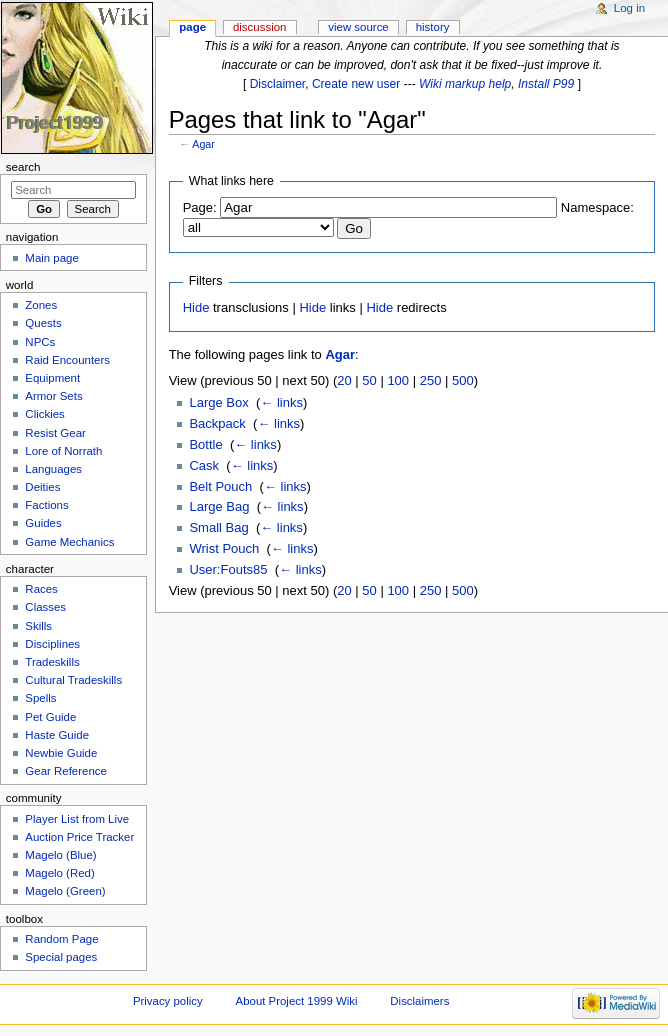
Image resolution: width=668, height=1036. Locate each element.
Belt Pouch (220, 486)
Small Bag (218, 527)
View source (358, 27)
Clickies (44, 414)
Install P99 (546, 84)
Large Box (218, 402)
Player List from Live (77, 819)
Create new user (356, 84)
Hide (196, 307)
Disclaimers (419, 1001)
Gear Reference (66, 771)
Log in (629, 8)
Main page (52, 258)
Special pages (61, 957)
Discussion (259, 27)
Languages (53, 469)
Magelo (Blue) (60, 855)
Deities (42, 487)
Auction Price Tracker (79, 837)
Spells (40, 698)
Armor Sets (53, 396)
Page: (200, 207)
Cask (204, 465)
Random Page (61, 939)
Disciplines (52, 644)
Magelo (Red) (59, 873)
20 (344, 380)
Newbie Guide (61, 753)
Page (192, 27)
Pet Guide (50, 717)
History (433, 27)
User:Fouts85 (228, 569)
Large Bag (219, 506)
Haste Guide (57, 735)
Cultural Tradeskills (73, 680)
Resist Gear (55, 433)
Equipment (52, 378)
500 (463, 380)
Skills (38, 626)
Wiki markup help (465, 84)
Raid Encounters (67, 360)
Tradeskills (52, 662)
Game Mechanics (69, 542)
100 (398, 380)
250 (431, 380)
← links (281, 402)
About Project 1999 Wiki (297, 1001)
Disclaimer (278, 84)
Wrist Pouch (224, 548)
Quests (43, 323)
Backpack (217, 423)
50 (369, 380)
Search (23, 167)
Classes (45, 607)
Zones (41, 305)
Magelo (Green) (65, 891)
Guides (43, 523)
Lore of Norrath (63, 451)
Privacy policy (168, 1001)
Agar (203, 144)
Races (41, 589)
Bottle (205, 444)
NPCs (40, 342)
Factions (46, 505)
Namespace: (597, 207)
